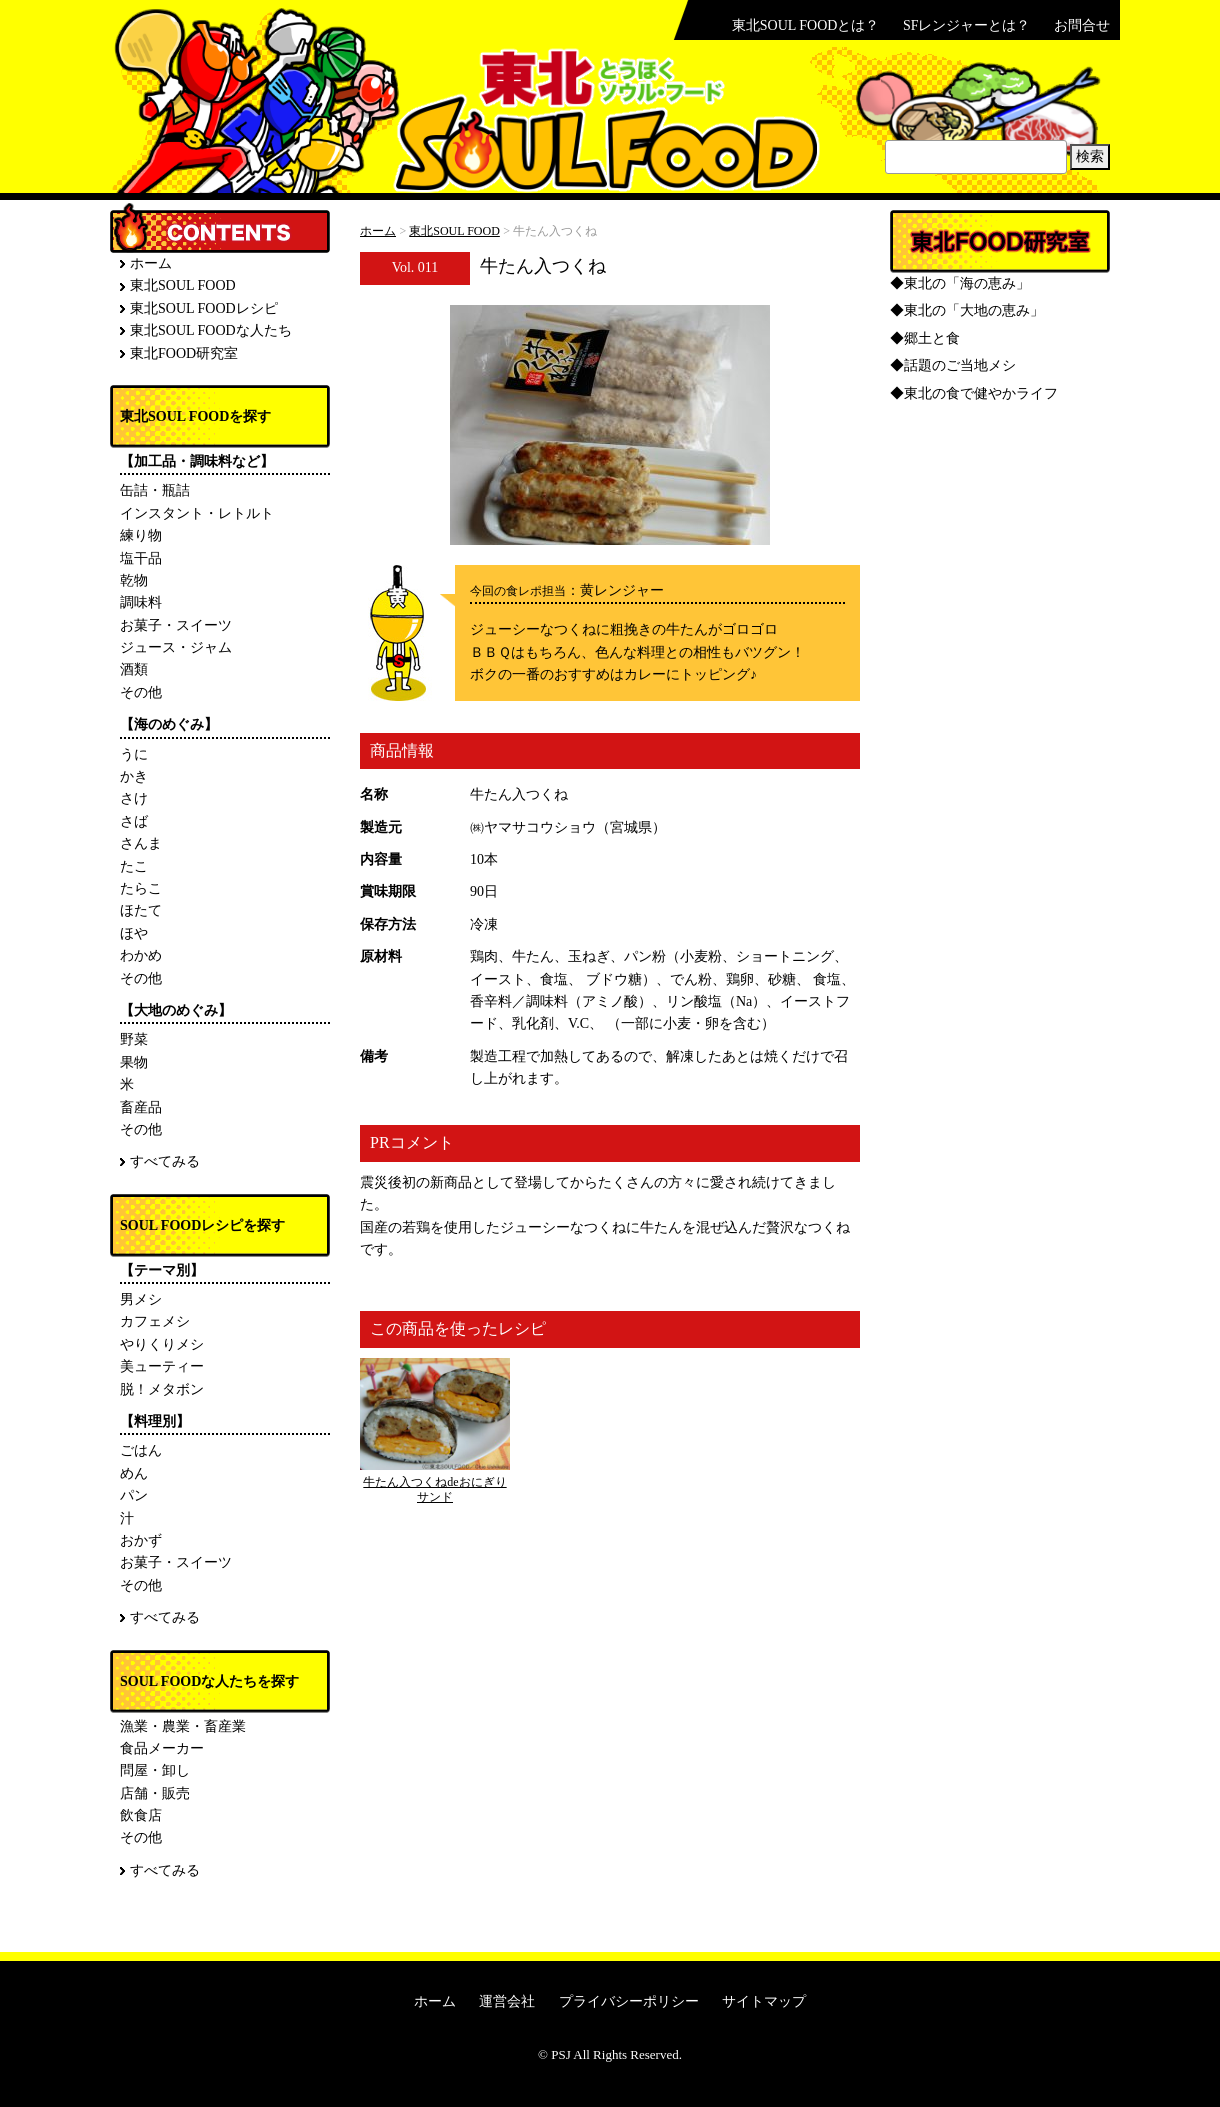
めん (134, 1473)
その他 (141, 692)
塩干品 (141, 558)
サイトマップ (764, 2001)
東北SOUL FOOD (454, 231)
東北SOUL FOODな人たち (211, 330)
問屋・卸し (155, 1770)
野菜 (134, 1039)
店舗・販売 (155, 1793)
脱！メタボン (162, 1389)
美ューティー (162, 1366)
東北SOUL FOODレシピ (204, 308)
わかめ (141, 955)
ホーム (378, 231)
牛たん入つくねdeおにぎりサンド (434, 1489)
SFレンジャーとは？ (967, 25)
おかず (141, 1540)
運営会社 (507, 2001)
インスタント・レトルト (197, 513)
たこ (134, 866)
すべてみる (165, 1161)
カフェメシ (155, 1321)
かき (134, 776)
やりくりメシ (162, 1344)
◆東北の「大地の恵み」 (967, 310)
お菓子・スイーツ (176, 625)
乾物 (134, 580)
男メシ (141, 1299)
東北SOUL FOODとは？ (806, 25)
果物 (134, 1062)
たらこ (141, 888)
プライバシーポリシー (629, 2001)
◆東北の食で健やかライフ (974, 393)
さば (134, 821)
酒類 (134, 669)
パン (134, 1495)
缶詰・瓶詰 (155, 490)
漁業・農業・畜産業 (183, 1726)
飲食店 (141, 1815)
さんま (141, 843)
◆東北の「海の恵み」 (960, 283)
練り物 (141, 535)
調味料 (141, 602)
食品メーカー (162, 1748)
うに (134, 754)
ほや (134, 933)
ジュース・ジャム (176, 647)
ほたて (141, 910)
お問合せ (1082, 25)
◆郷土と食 (925, 338)
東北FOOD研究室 (184, 353)
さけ (134, 798)
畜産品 (141, 1107)
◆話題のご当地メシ (953, 365)
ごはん (141, 1450)
